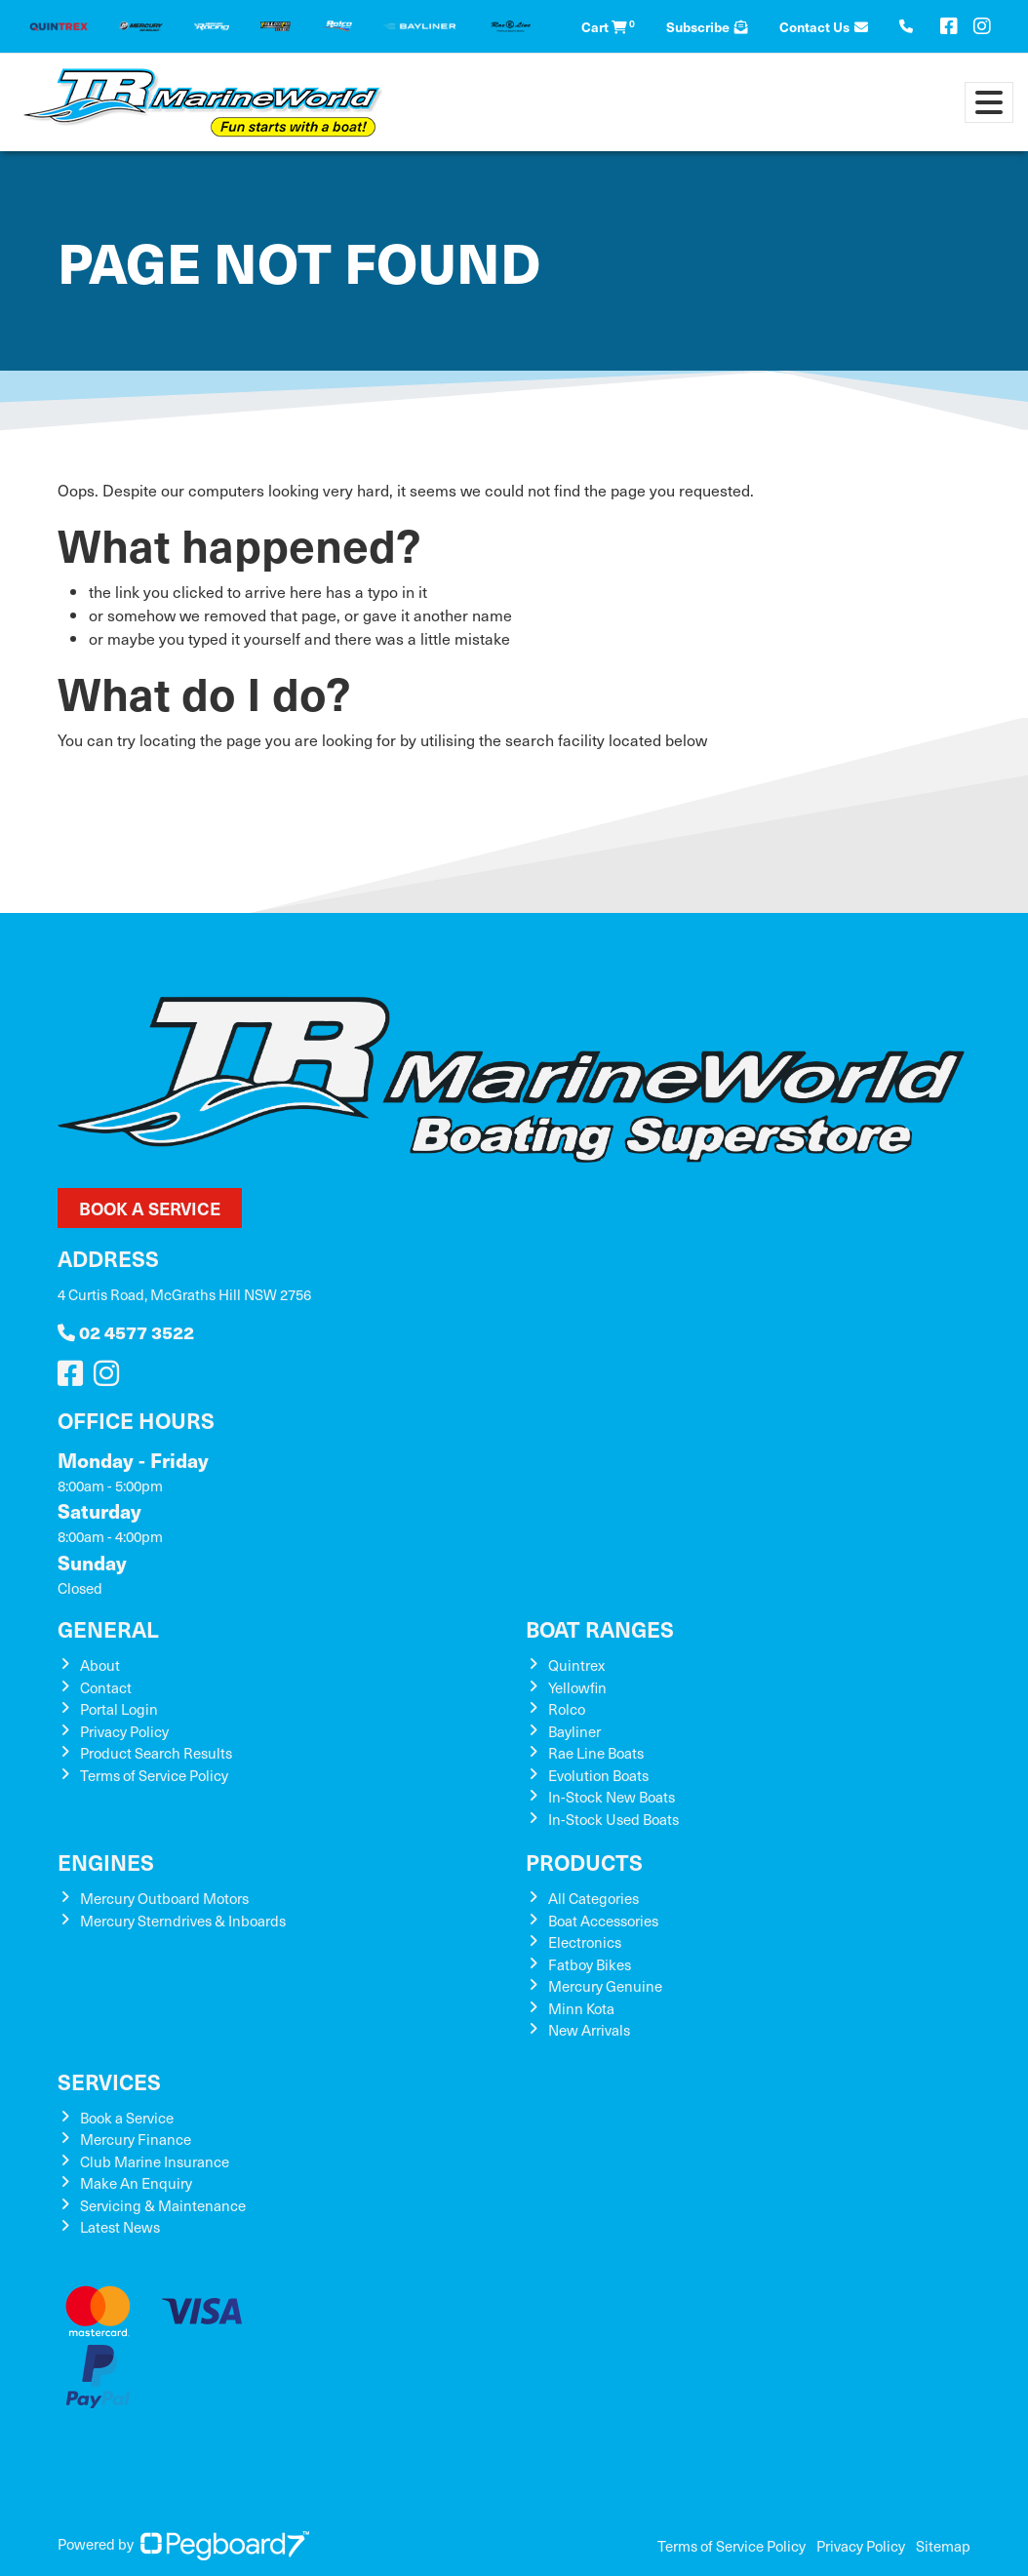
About (100, 1665)
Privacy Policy (124, 1731)
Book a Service (149, 1208)
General (108, 1628)
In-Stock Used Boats (613, 1819)
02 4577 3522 (126, 1332)
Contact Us (823, 26)
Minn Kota (581, 2008)
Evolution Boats (598, 1775)
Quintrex (576, 1665)
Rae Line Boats (596, 1753)
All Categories (593, 1898)
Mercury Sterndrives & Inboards (183, 1920)
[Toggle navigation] (989, 102)
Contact (106, 1687)
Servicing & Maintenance (163, 2205)
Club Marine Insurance (154, 2161)
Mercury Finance (135, 2139)
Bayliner (574, 1731)
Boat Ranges (600, 1628)
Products (584, 1861)
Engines (106, 1861)
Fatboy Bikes (589, 1964)
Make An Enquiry (136, 2183)
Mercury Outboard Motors (164, 1898)
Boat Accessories (603, 1920)
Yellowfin (577, 1687)
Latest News (120, 2227)
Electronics (584, 1942)
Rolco (566, 1709)
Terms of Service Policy (154, 1775)
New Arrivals (589, 2030)
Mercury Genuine (605, 1986)
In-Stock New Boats (611, 1796)
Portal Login (119, 1709)
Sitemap (943, 2545)
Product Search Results (156, 1753)
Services (109, 2081)
